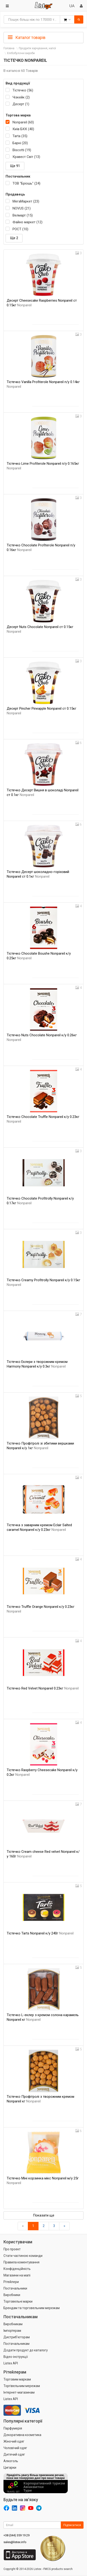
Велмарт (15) (23, 215)
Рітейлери (11, 2282)
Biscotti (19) (22, 150)
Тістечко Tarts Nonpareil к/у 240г (40, 1933)
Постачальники (15, 2288)
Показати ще (43, 2215)
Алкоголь (10, 2461)
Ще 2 (14, 238)
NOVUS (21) (22, 208)
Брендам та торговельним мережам (31, 2308)
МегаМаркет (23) (26, 201)
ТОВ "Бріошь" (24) (26, 183)
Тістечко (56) (23, 90)
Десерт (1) (21, 104)
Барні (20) (20, 143)
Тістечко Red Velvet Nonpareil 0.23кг (43, 1688)
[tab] (43, 37)
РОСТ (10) (20, 229)
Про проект (12, 2249)
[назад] (23, 2226)
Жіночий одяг (13, 2441)
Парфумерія (12, 2428)
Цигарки (9, 2467)
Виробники (11, 2295)
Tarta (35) (20, 136)
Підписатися (72, 2525)
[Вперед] (64, 2226)
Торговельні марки (17, 2301)
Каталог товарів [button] (26, 38)
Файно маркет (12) (27, 222)
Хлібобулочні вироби (21, 53)
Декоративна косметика (22, 2435)
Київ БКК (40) (23, 129)
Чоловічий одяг (15, 2448)
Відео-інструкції (15, 2357)
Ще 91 (15, 166)
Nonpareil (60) (23, 122)
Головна (8, 48)
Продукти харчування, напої (37, 48)
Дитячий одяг (14, 2454)
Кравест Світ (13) (26, 157)
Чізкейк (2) (21, 97)
